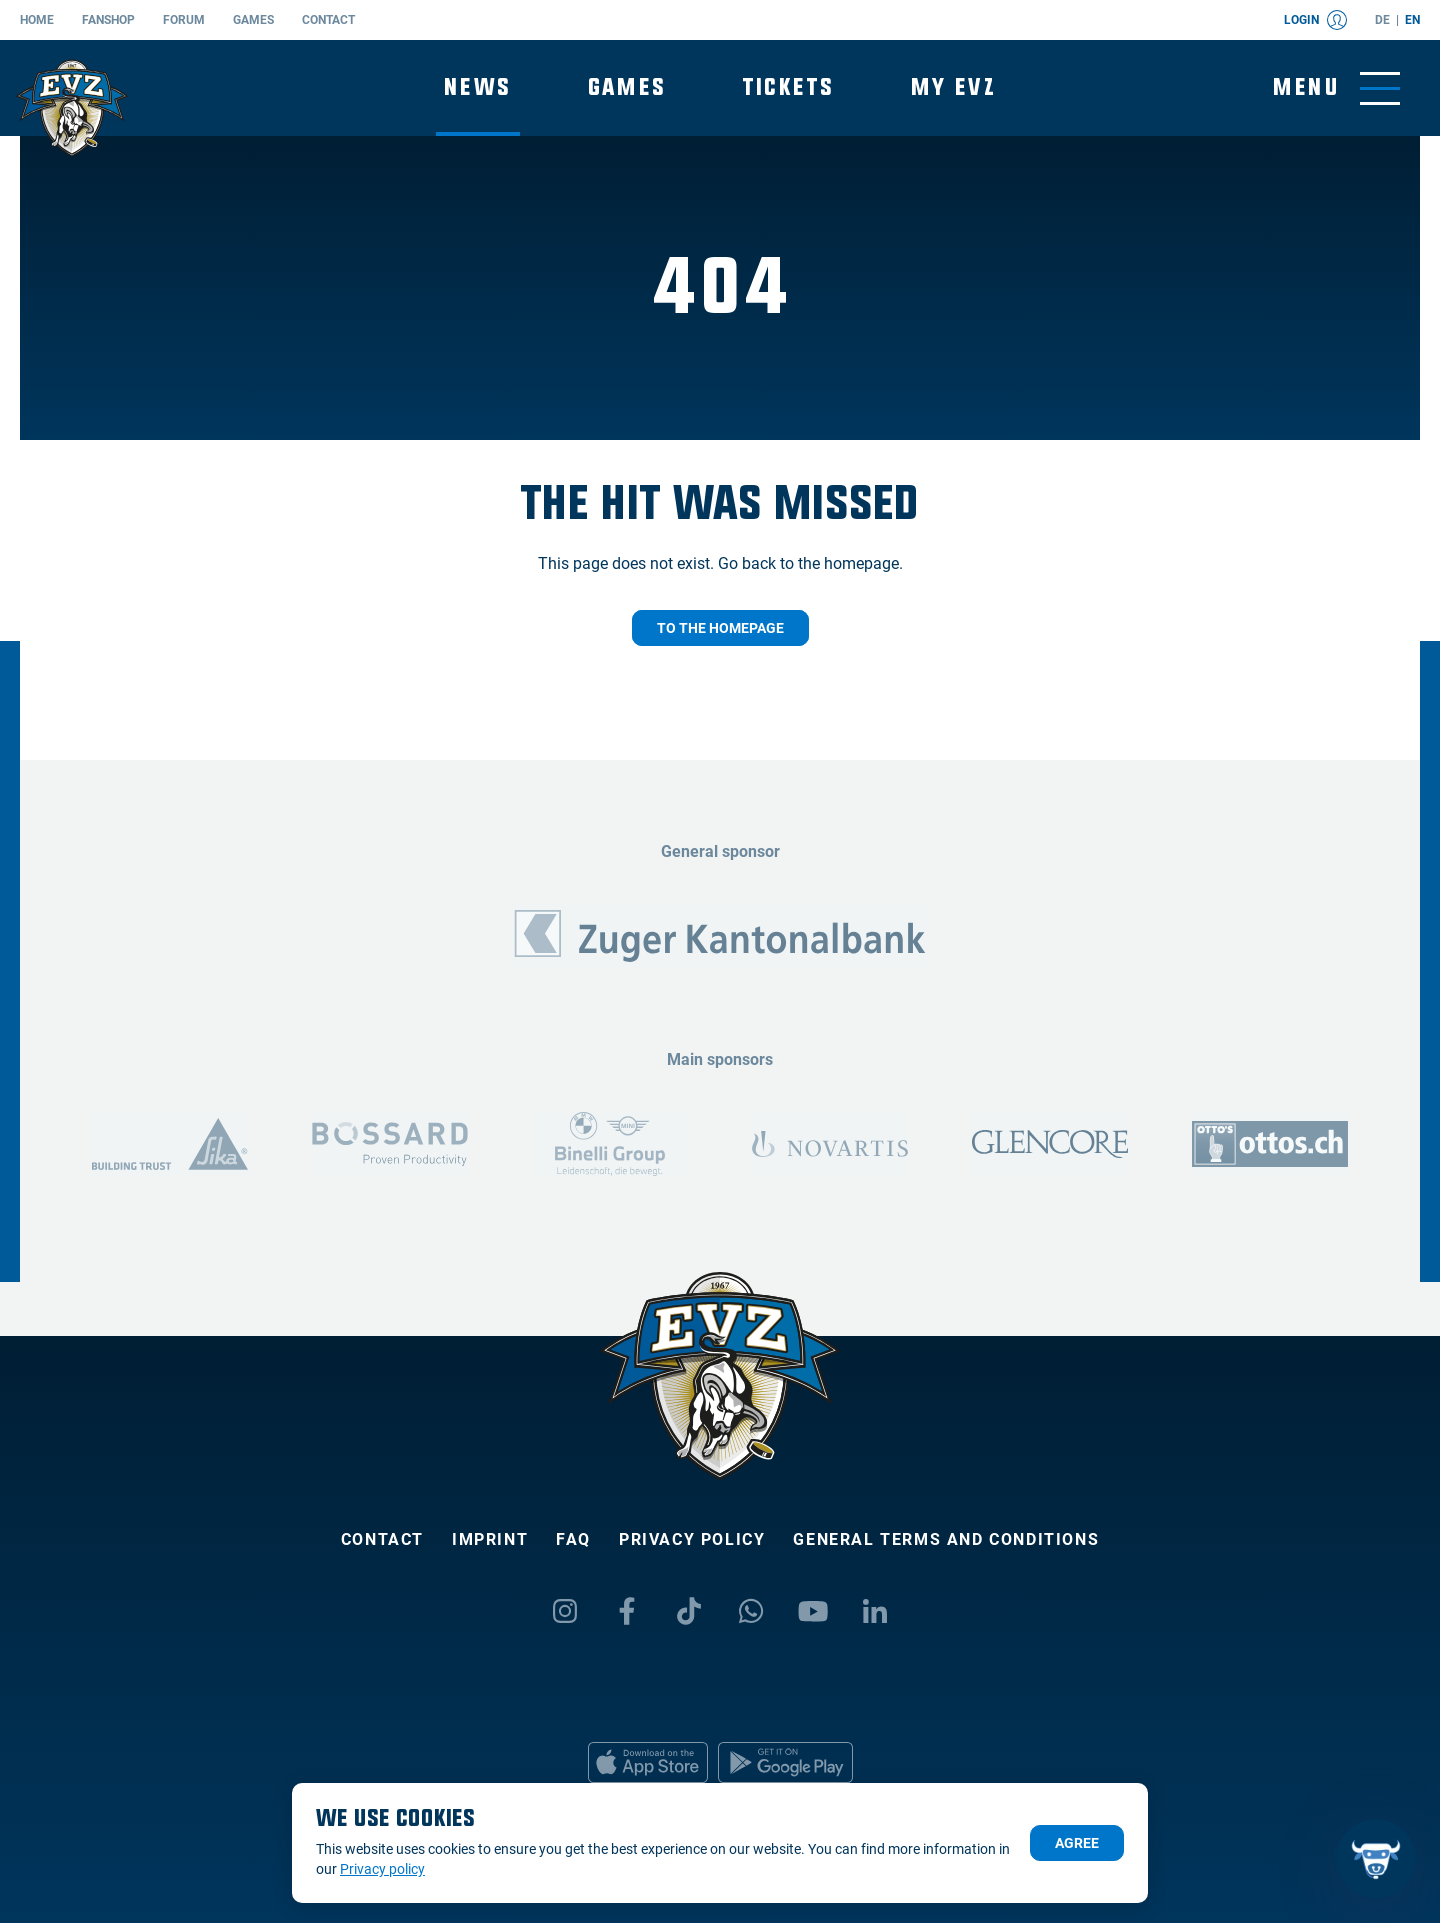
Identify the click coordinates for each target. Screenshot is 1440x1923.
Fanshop (108, 20)
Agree (1077, 1843)
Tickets (789, 87)
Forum (184, 20)
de (1382, 20)
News (478, 87)
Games (253, 20)
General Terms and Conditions (946, 1539)
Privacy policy (692, 1539)
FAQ (573, 1539)
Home (37, 20)
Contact (328, 20)
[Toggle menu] (1336, 88)
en (1412, 20)
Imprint (490, 1539)
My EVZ (953, 87)
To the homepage (720, 628)
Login (1315, 20)
